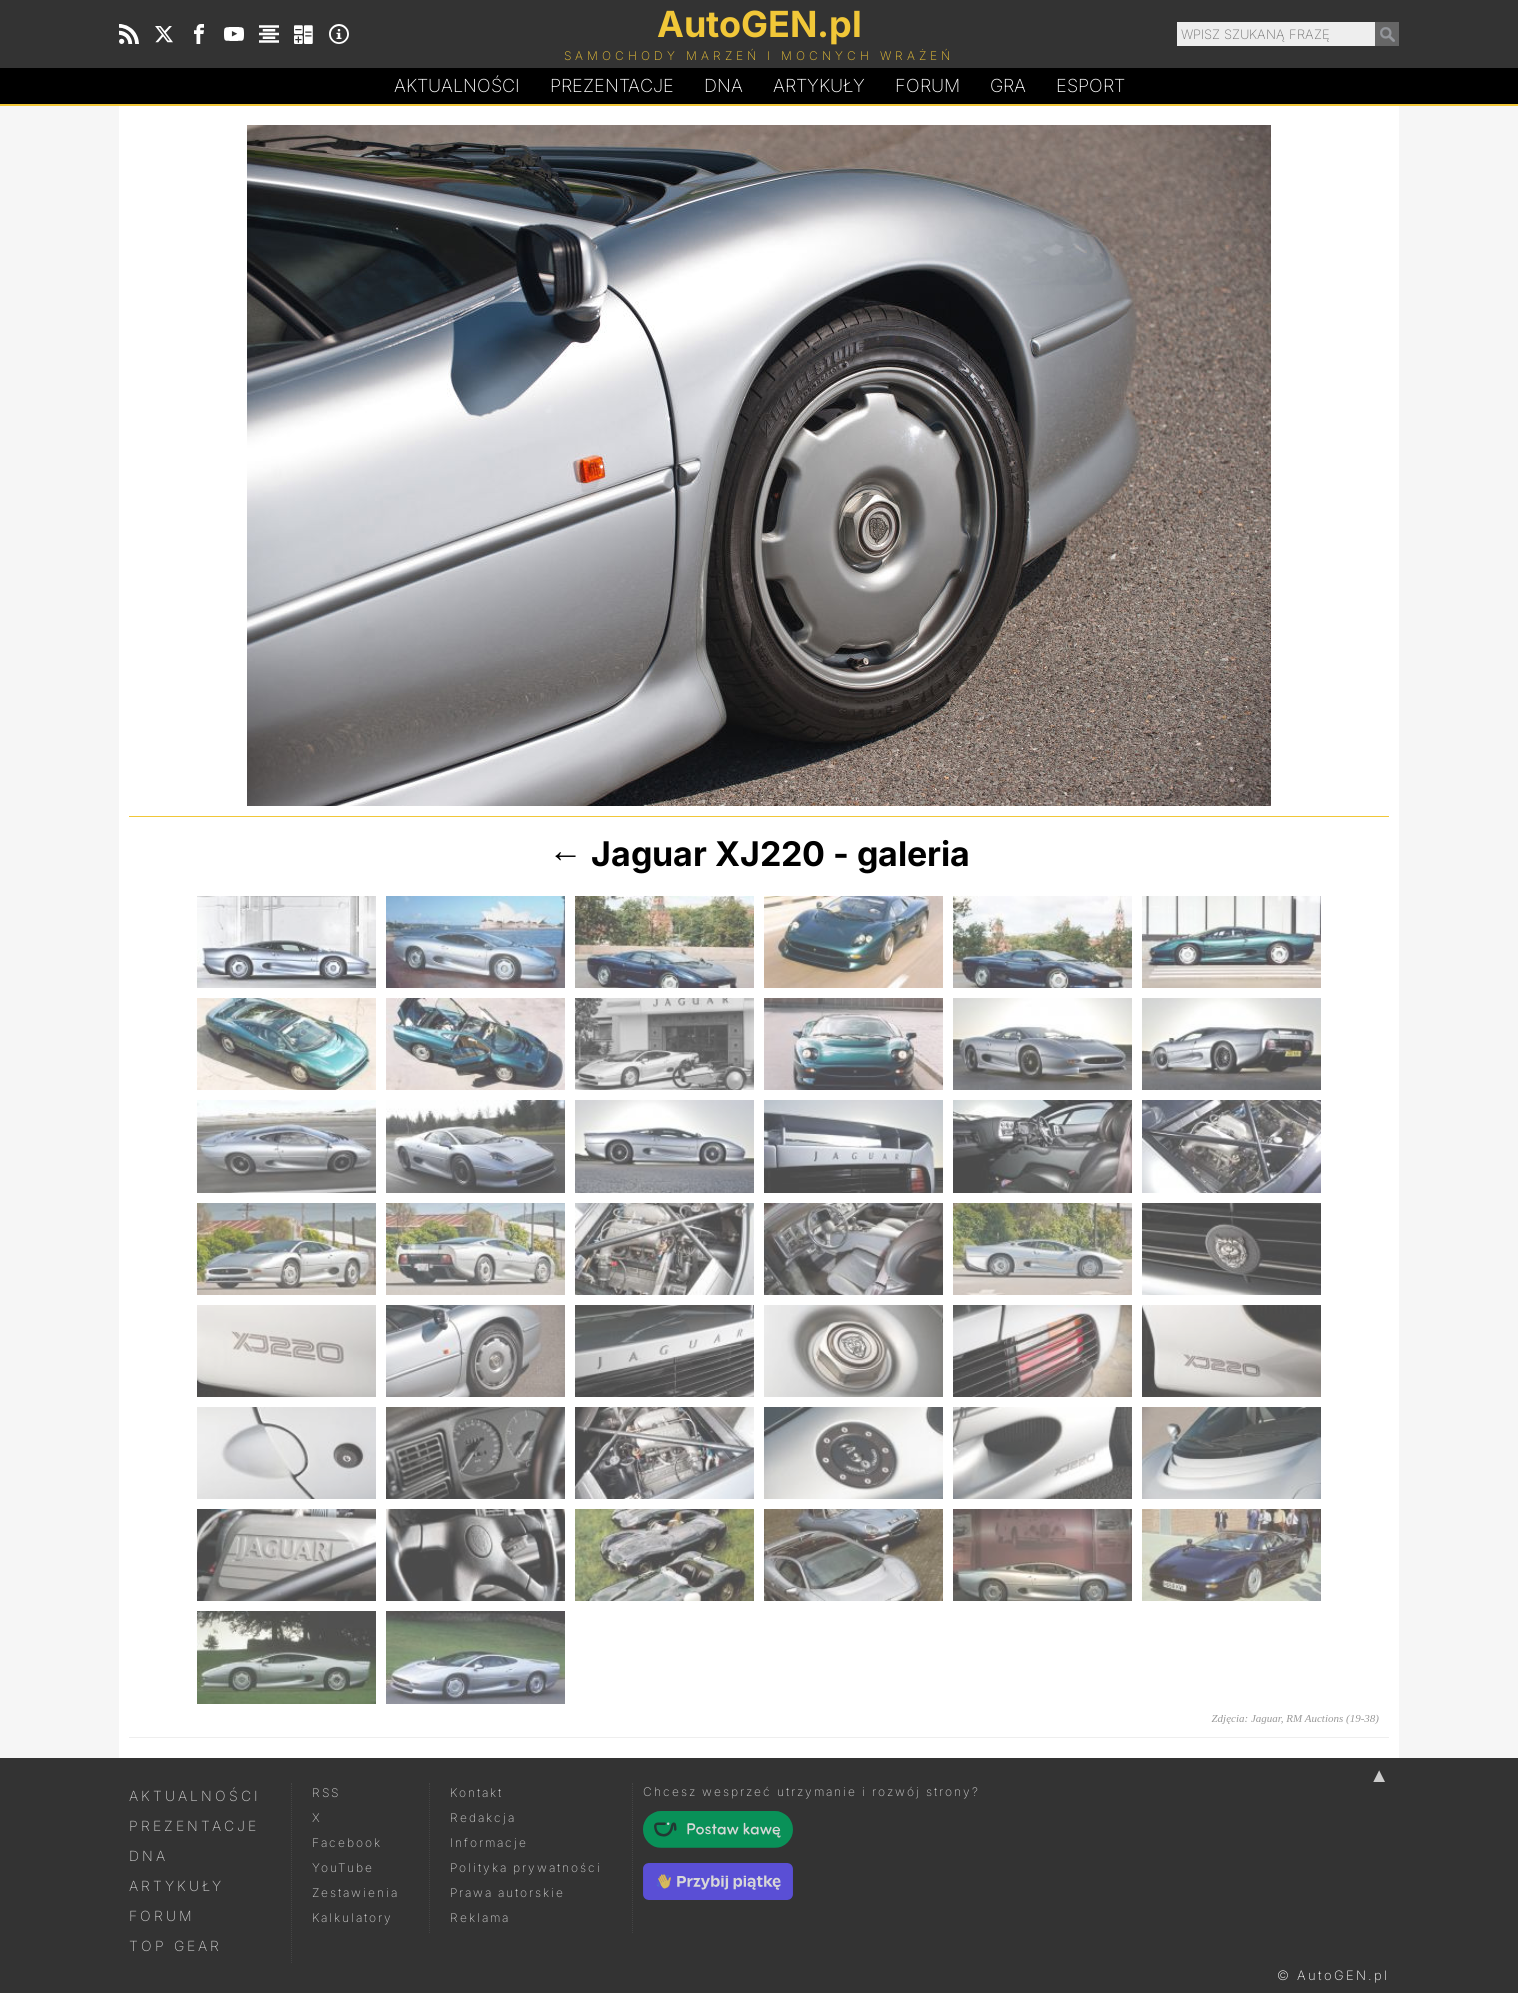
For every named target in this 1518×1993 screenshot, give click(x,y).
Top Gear (175, 1945)
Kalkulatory (352, 1917)
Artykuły (819, 85)
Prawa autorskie (507, 1892)
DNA (148, 1855)
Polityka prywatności (526, 1867)
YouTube (343, 1867)
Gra (1008, 85)
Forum (927, 85)
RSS (326, 1792)
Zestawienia (355, 1892)
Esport (1090, 85)
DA (723, 86)
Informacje (489, 1842)
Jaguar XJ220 (708, 853)
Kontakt (476, 1792)
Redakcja (483, 1817)
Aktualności (457, 85)
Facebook (347, 1842)
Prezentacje (612, 85)
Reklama (480, 1917)
